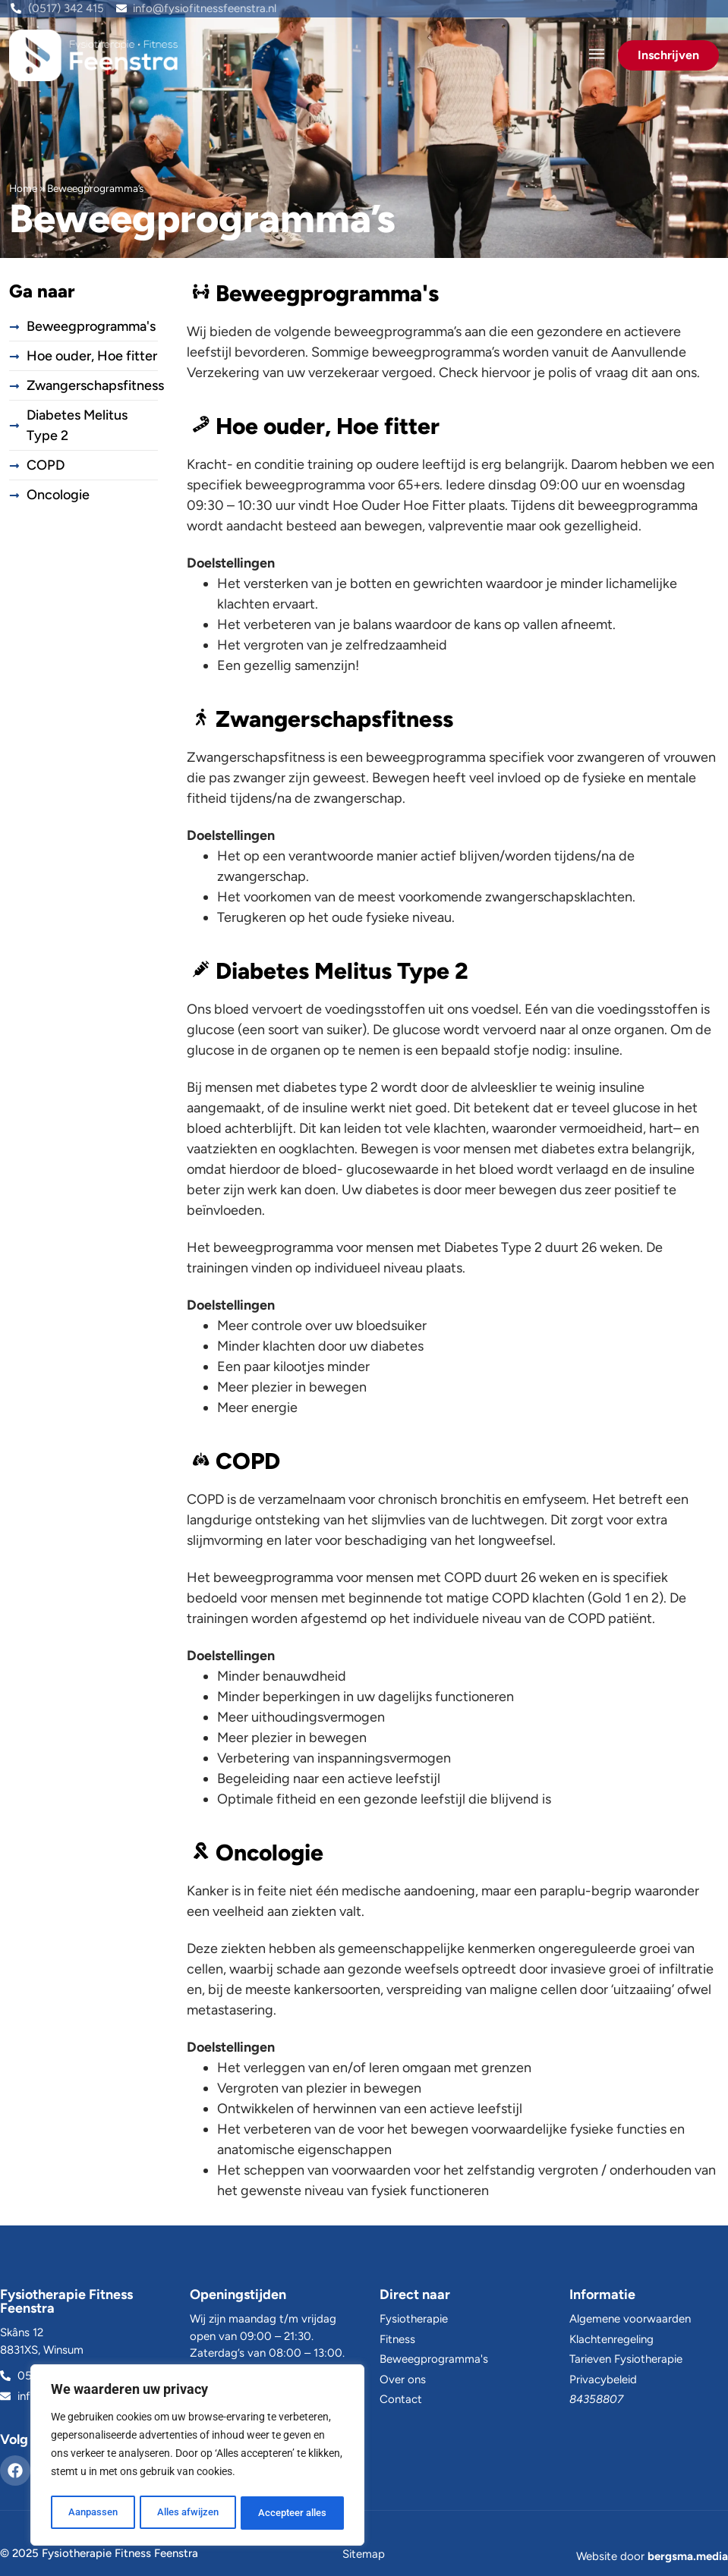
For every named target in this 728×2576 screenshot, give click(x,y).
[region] (197, 2457)
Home (23, 188)
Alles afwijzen (187, 2513)
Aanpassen (92, 2513)
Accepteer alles (292, 2513)
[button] (596, 55)
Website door (652, 2556)
